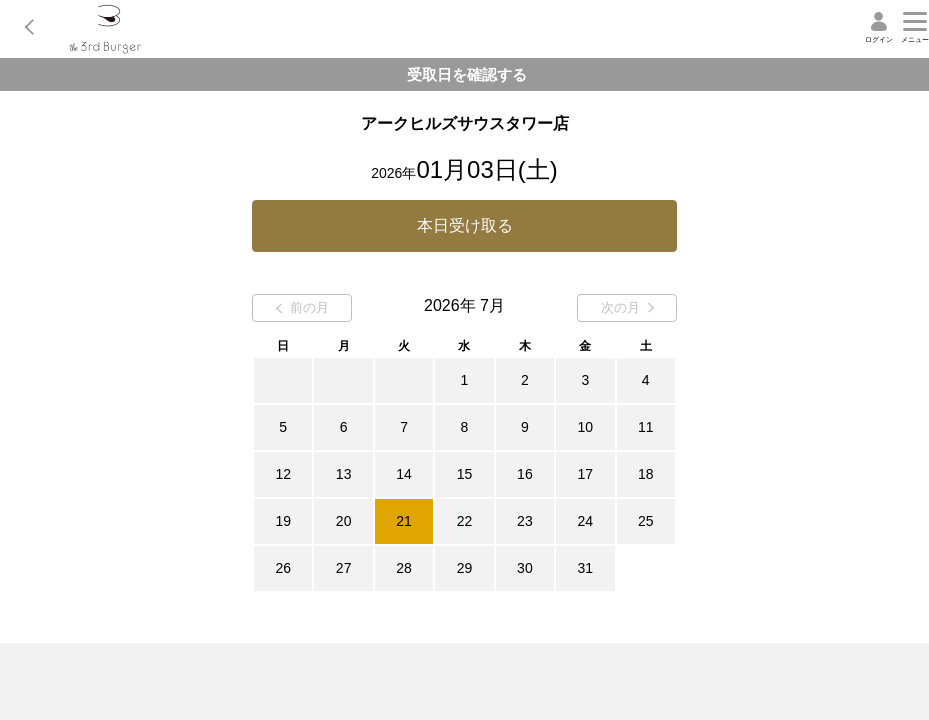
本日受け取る (465, 225)
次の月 (627, 307)
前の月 (302, 307)
